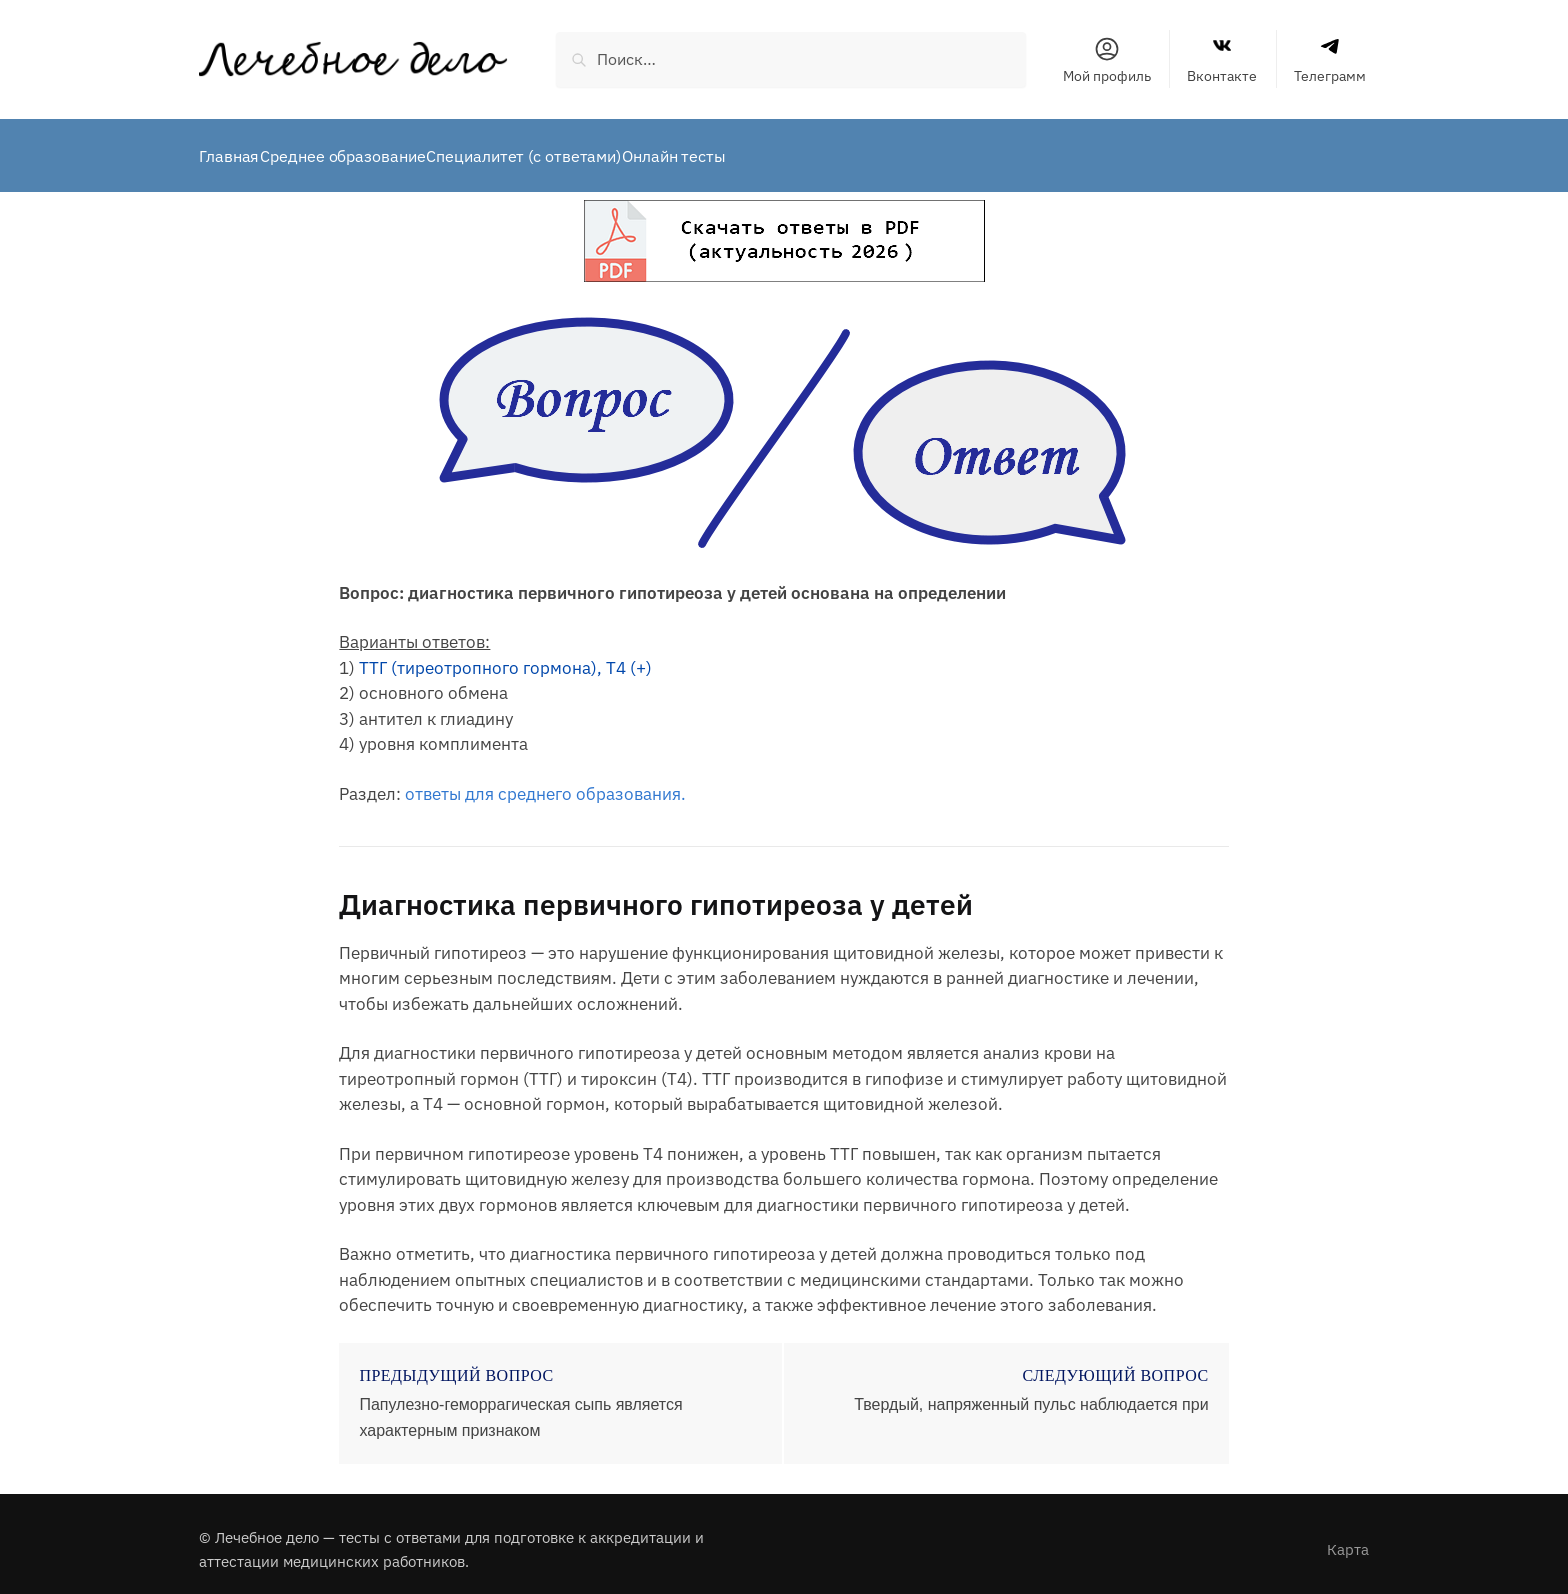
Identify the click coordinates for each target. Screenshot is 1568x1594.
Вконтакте (1222, 60)
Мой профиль (1107, 60)
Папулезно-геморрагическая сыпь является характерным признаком (520, 1405)
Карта (1348, 1537)
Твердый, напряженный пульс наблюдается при (1031, 1392)
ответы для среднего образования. (545, 782)
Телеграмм (1330, 60)
